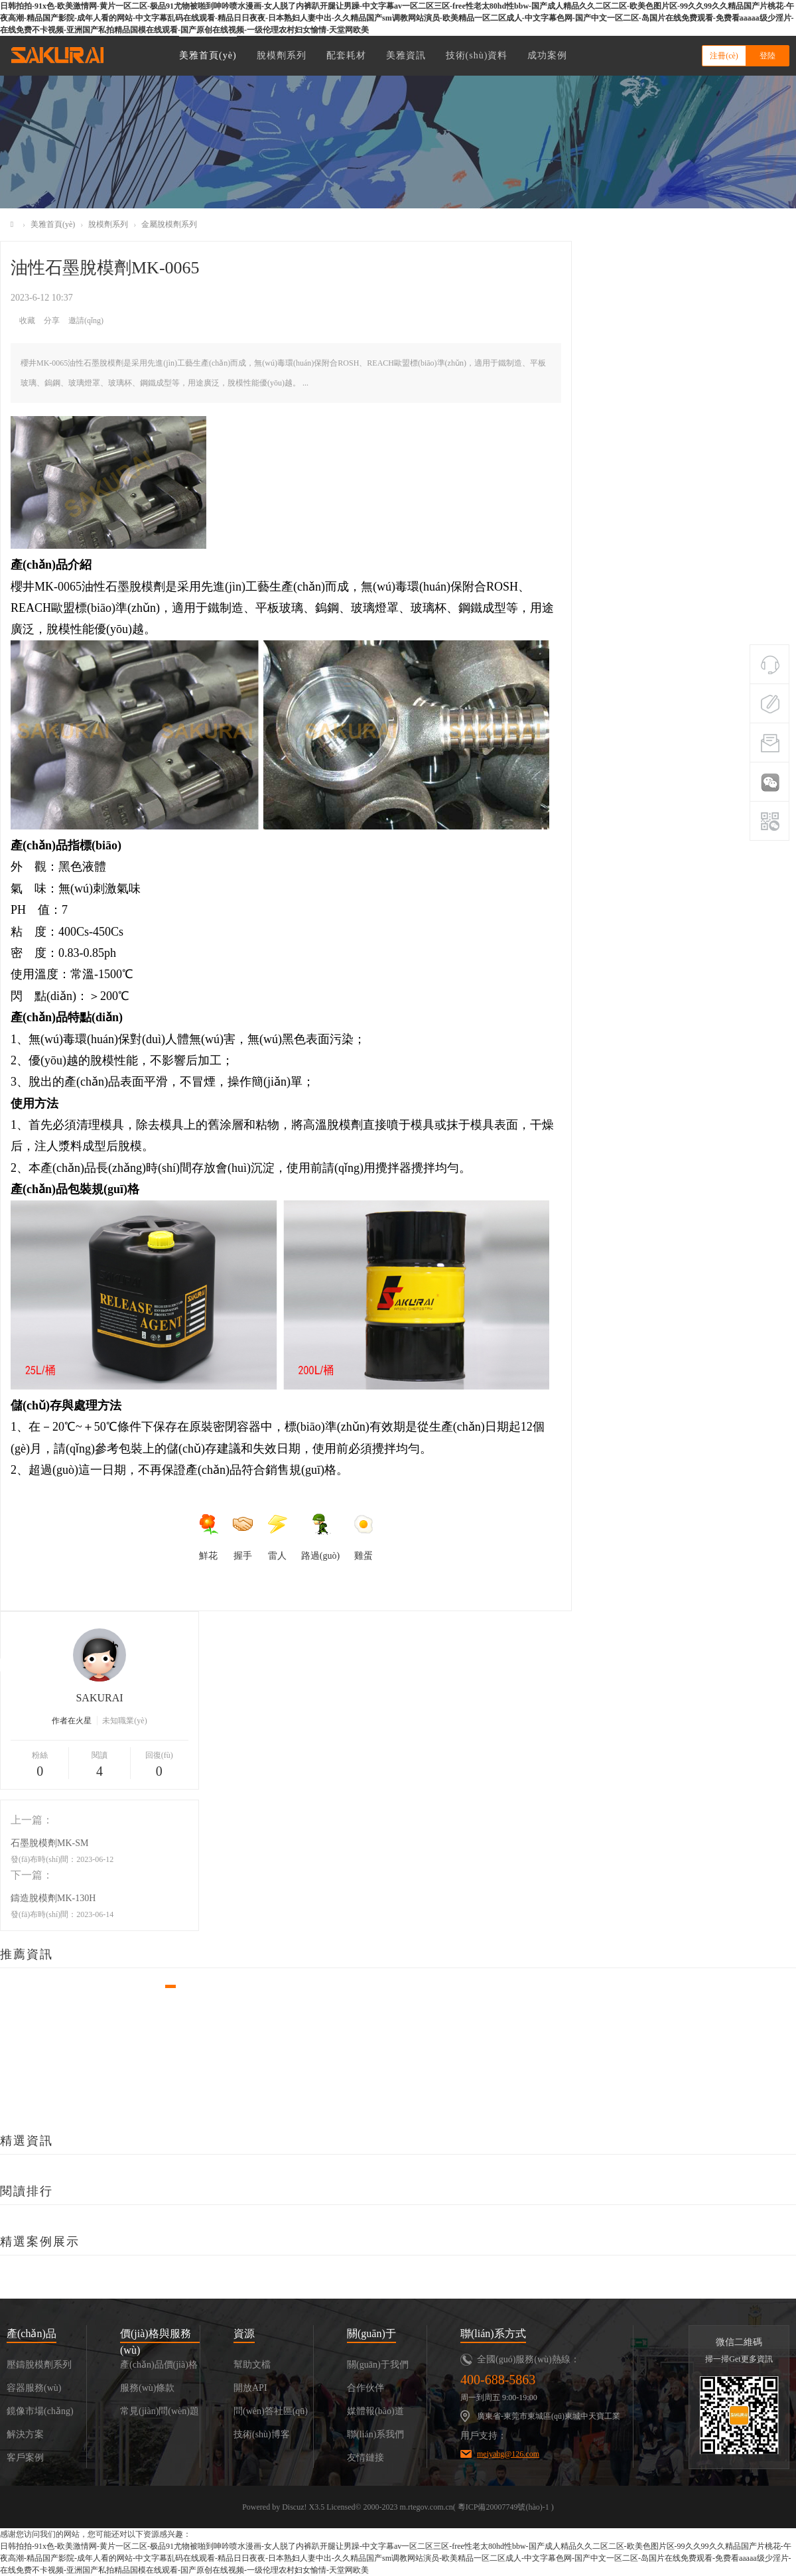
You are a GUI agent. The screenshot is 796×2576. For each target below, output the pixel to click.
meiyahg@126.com (508, 2454)
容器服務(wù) (34, 2388)
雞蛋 (363, 1537)
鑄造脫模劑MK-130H (53, 1898)
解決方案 (25, 2434)
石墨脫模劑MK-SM (49, 1843)
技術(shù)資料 (477, 55)
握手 (242, 1537)
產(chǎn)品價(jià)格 (159, 2365)
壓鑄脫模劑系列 (39, 2365)
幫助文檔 (252, 2365)
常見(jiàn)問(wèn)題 (159, 2411)
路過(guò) (320, 1537)
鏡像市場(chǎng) (40, 2411)
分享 (52, 320)
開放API (250, 2388)
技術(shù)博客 (261, 2434)
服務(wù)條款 (147, 2388)
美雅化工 (12, 224)
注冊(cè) (724, 55)
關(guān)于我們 (378, 2365)
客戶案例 (25, 2458)
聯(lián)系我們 (375, 2434)
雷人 (277, 1537)
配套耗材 (346, 55)
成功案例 (547, 55)
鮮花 (208, 1537)
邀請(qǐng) (85, 320)
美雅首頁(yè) (208, 55)
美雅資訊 (406, 55)
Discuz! (294, 2507)
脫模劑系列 (281, 55)
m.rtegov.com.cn (426, 2507)
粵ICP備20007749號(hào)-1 (503, 2507)
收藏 (27, 320)
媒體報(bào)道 (375, 2411)
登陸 (767, 55)
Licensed (340, 2507)
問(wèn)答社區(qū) (270, 2411)
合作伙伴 (365, 2388)
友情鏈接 (365, 2458)
